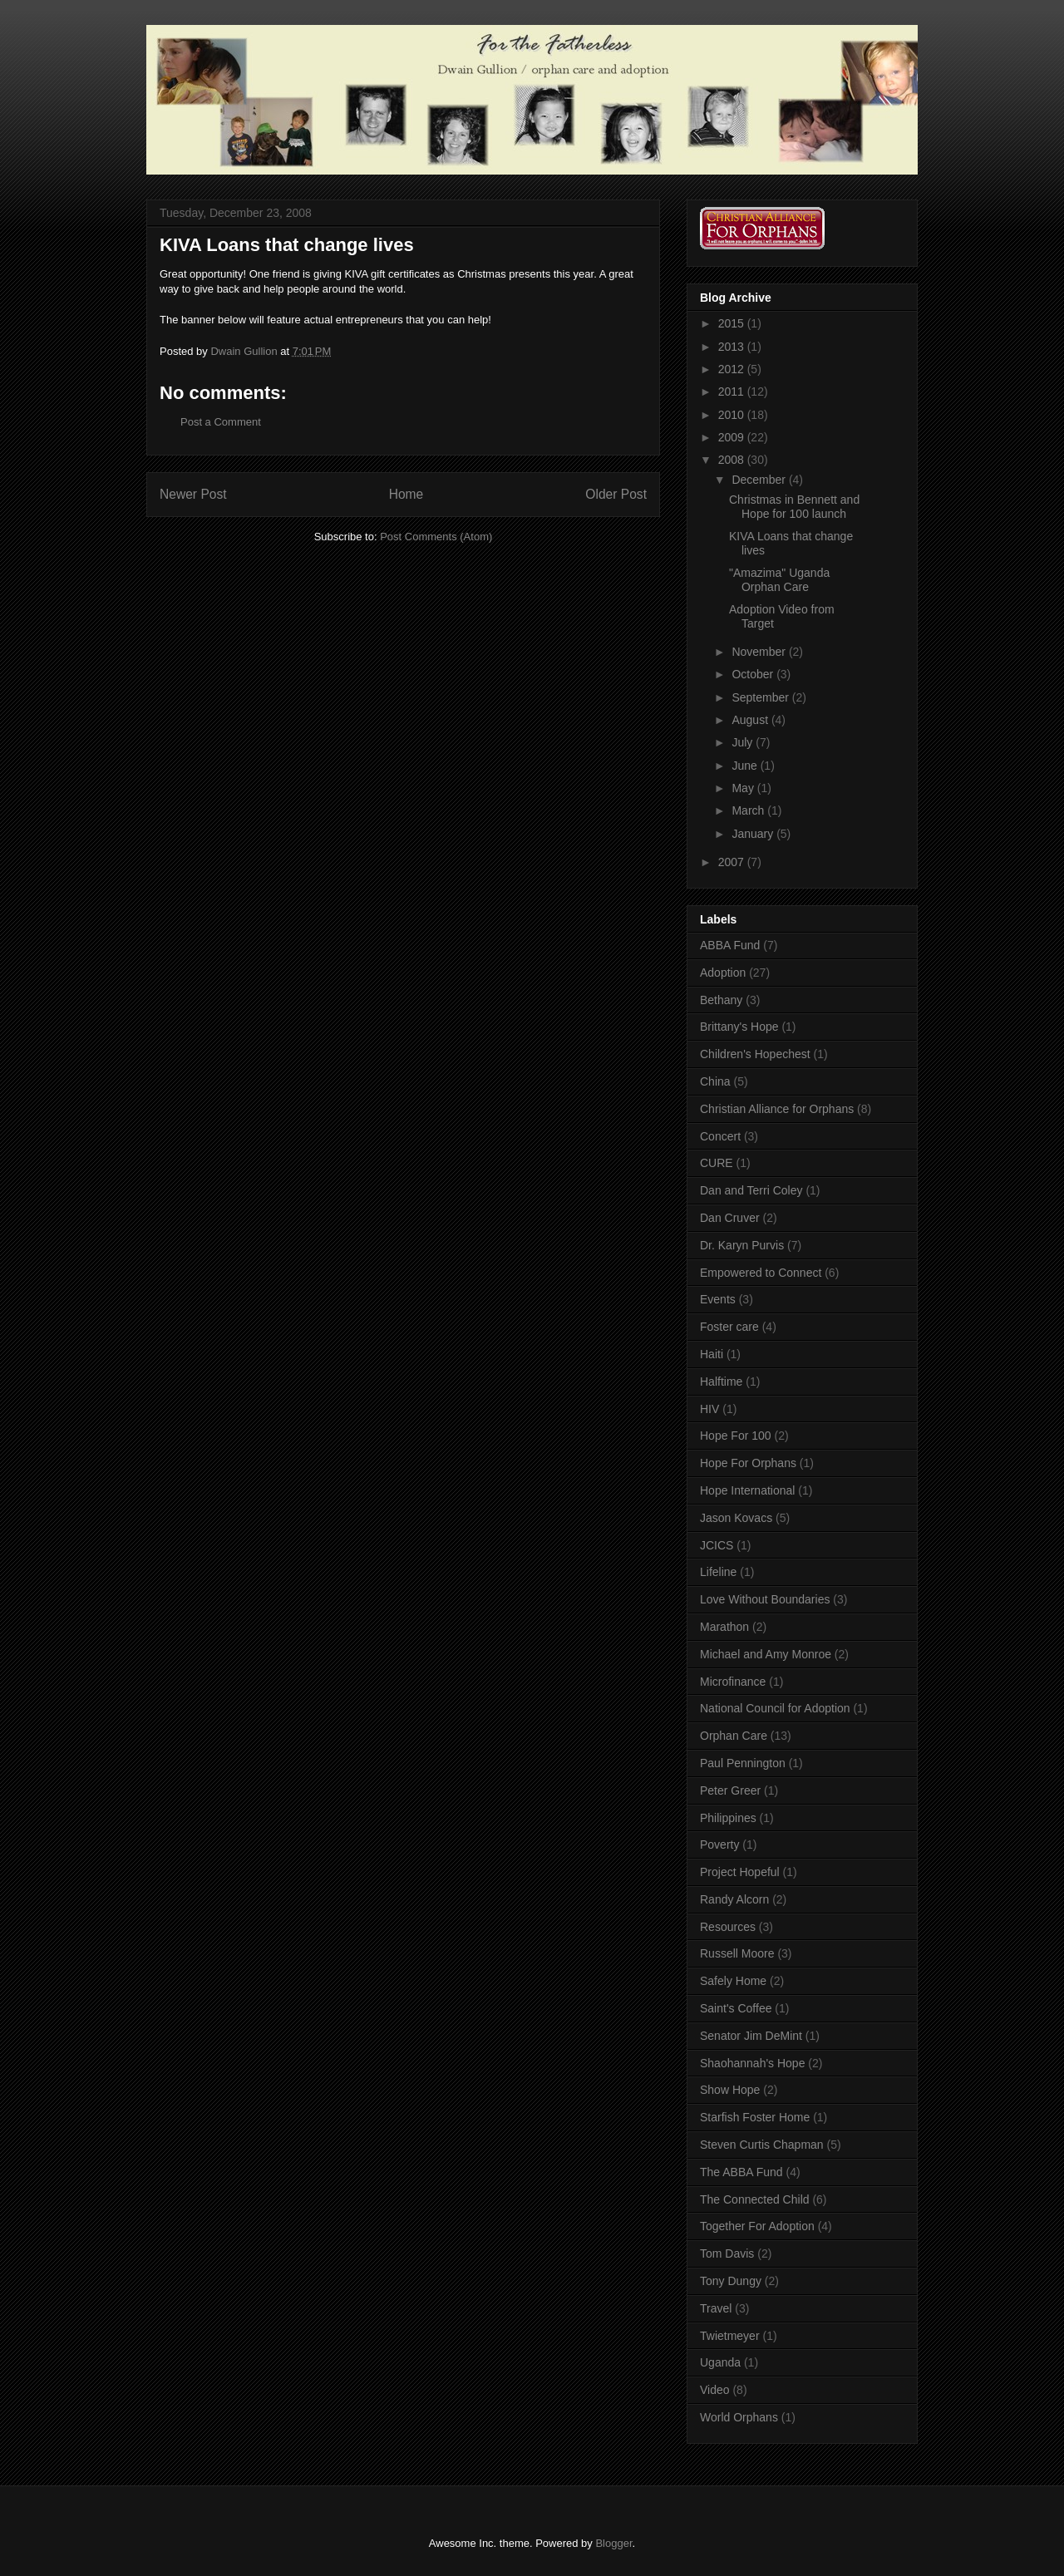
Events (718, 1299)
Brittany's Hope (739, 1026)
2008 (732, 459)
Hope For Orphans (748, 1463)
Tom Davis (727, 2253)
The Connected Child (755, 2199)
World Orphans (739, 2417)
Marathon (724, 1626)
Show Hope (730, 2089)
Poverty (719, 1844)
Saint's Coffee (735, 2008)
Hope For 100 (735, 1435)
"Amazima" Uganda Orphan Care (779, 580)
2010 (732, 414)
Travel (716, 2308)
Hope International (747, 1490)
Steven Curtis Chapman (762, 2144)
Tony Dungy (730, 2281)
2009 (732, 437)
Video (715, 2389)
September (761, 697)
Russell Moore (737, 1953)
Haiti (711, 1354)
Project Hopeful (740, 1872)
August (751, 720)
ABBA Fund (730, 945)
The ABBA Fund (741, 2172)
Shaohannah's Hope (752, 2063)
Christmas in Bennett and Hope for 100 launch (794, 506)
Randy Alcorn (734, 1899)
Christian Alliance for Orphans (777, 1109)
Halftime (721, 1381)
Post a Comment (220, 422)
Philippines (728, 1818)
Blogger (613, 2543)
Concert (720, 1136)
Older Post (616, 494)
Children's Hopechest (755, 1054)
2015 (732, 323)
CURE (716, 1163)
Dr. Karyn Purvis (742, 1245)
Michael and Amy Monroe (765, 1654)
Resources (728, 1926)
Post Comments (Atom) (436, 536)
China (715, 1081)
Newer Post (193, 494)
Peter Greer (730, 1790)
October (754, 674)
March (749, 810)
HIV (709, 1409)
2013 (732, 346)
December (760, 479)
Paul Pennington (743, 1763)
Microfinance (733, 1681)
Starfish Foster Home (755, 2117)
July (744, 742)
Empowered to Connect (760, 1272)
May (744, 788)
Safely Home (733, 1980)
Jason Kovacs (736, 1517)
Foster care (729, 1326)
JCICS (716, 1545)
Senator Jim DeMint (751, 2035)
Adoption (723, 972)
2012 (732, 369)
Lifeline (718, 1572)
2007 (732, 862)
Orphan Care (733, 1735)
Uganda (720, 2362)
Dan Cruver (730, 1217)
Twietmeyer (730, 2335)
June (746, 765)
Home (406, 494)
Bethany (721, 1000)
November (760, 651)
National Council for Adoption (775, 1708)
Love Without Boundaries (765, 1599)
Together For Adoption (757, 2226)
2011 (732, 391)
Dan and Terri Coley (751, 1190)
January (754, 833)
